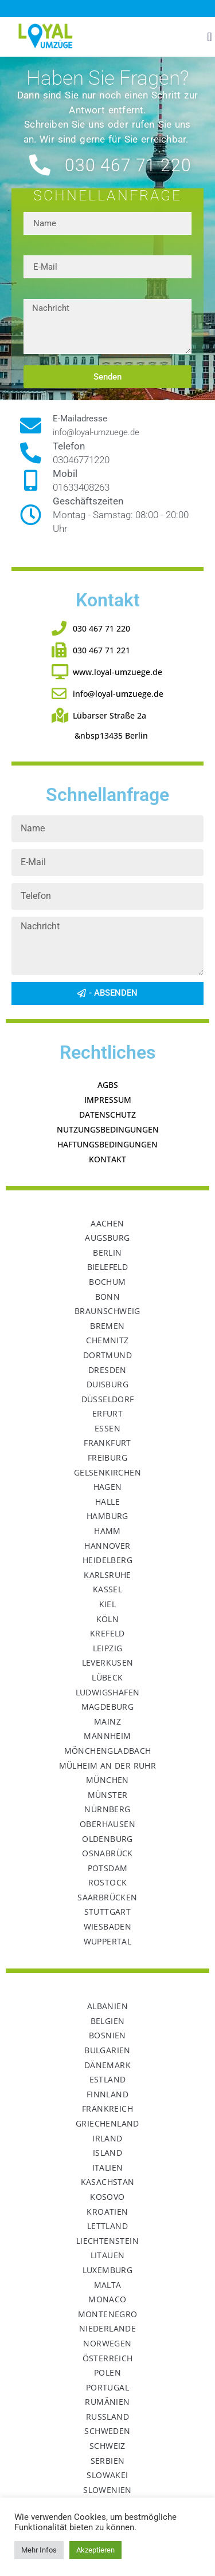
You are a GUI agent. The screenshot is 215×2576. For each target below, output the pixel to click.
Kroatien (107, 2211)
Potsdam (108, 1868)
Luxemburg (108, 2270)
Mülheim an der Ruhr (108, 1765)
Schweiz (107, 2445)
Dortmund (107, 1355)
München (107, 1779)
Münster (108, 1794)
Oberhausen (107, 1823)
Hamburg (107, 1515)
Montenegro (108, 2314)
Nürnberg (107, 1809)
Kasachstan (108, 2181)
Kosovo (107, 2196)
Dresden (107, 1369)
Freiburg (107, 1457)
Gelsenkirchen (107, 1472)
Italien (107, 2167)
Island (107, 2152)
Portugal (107, 2387)
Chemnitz (107, 1340)
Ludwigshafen (108, 1692)
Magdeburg (107, 1706)
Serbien (108, 2460)
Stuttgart (107, 1911)
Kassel (107, 1589)
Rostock (107, 1882)
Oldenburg (107, 1838)
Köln (107, 1619)
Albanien (107, 2006)
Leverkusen (108, 1662)
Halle (107, 1501)
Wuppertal (108, 1941)
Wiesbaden (108, 1926)
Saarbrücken (107, 1897)
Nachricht (43, 294)
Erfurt (107, 1413)
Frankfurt (107, 1442)
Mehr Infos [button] (39, 2550)
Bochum (107, 1281)
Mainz (107, 1721)
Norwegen (107, 2343)
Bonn (107, 1296)
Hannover (107, 1545)
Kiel (107, 1604)
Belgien (108, 2020)
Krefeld (107, 1633)
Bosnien (107, 2035)
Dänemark (107, 2065)
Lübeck (107, 1677)
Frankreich (107, 2108)
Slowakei (107, 2475)
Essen (107, 1428)
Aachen (107, 1223)
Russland (107, 2416)
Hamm (107, 1530)
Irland (107, 2138)
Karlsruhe (107, 1574)
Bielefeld (107, 1266)
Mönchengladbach (107, 1750)
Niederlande (107, 2328)
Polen (107, 2372)
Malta (108, 2284)
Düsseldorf (107, 1399)
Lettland (107, 2225)
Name (36, 207)
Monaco (107, 2299)
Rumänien (107, 2401)
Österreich (108, 2358)
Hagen (107, 1486)
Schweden (107, 2430)
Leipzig (108, 1648)
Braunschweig (107, 1310)
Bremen (107, 1325)
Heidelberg (107, 1560)
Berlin (107, 1252)
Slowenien (107, 2489)
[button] (209, 36)
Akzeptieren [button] (95, 2550)
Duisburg (107, 1384)
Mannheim (107, 1735)
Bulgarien (107, 2050)
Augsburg (107, 1237)
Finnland (107, 2094)
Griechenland (107, 2123)
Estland (107, 2079)
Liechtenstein (107, 2240)
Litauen (108, 2255)
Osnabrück (107, 1853)
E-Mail (36, 250)
